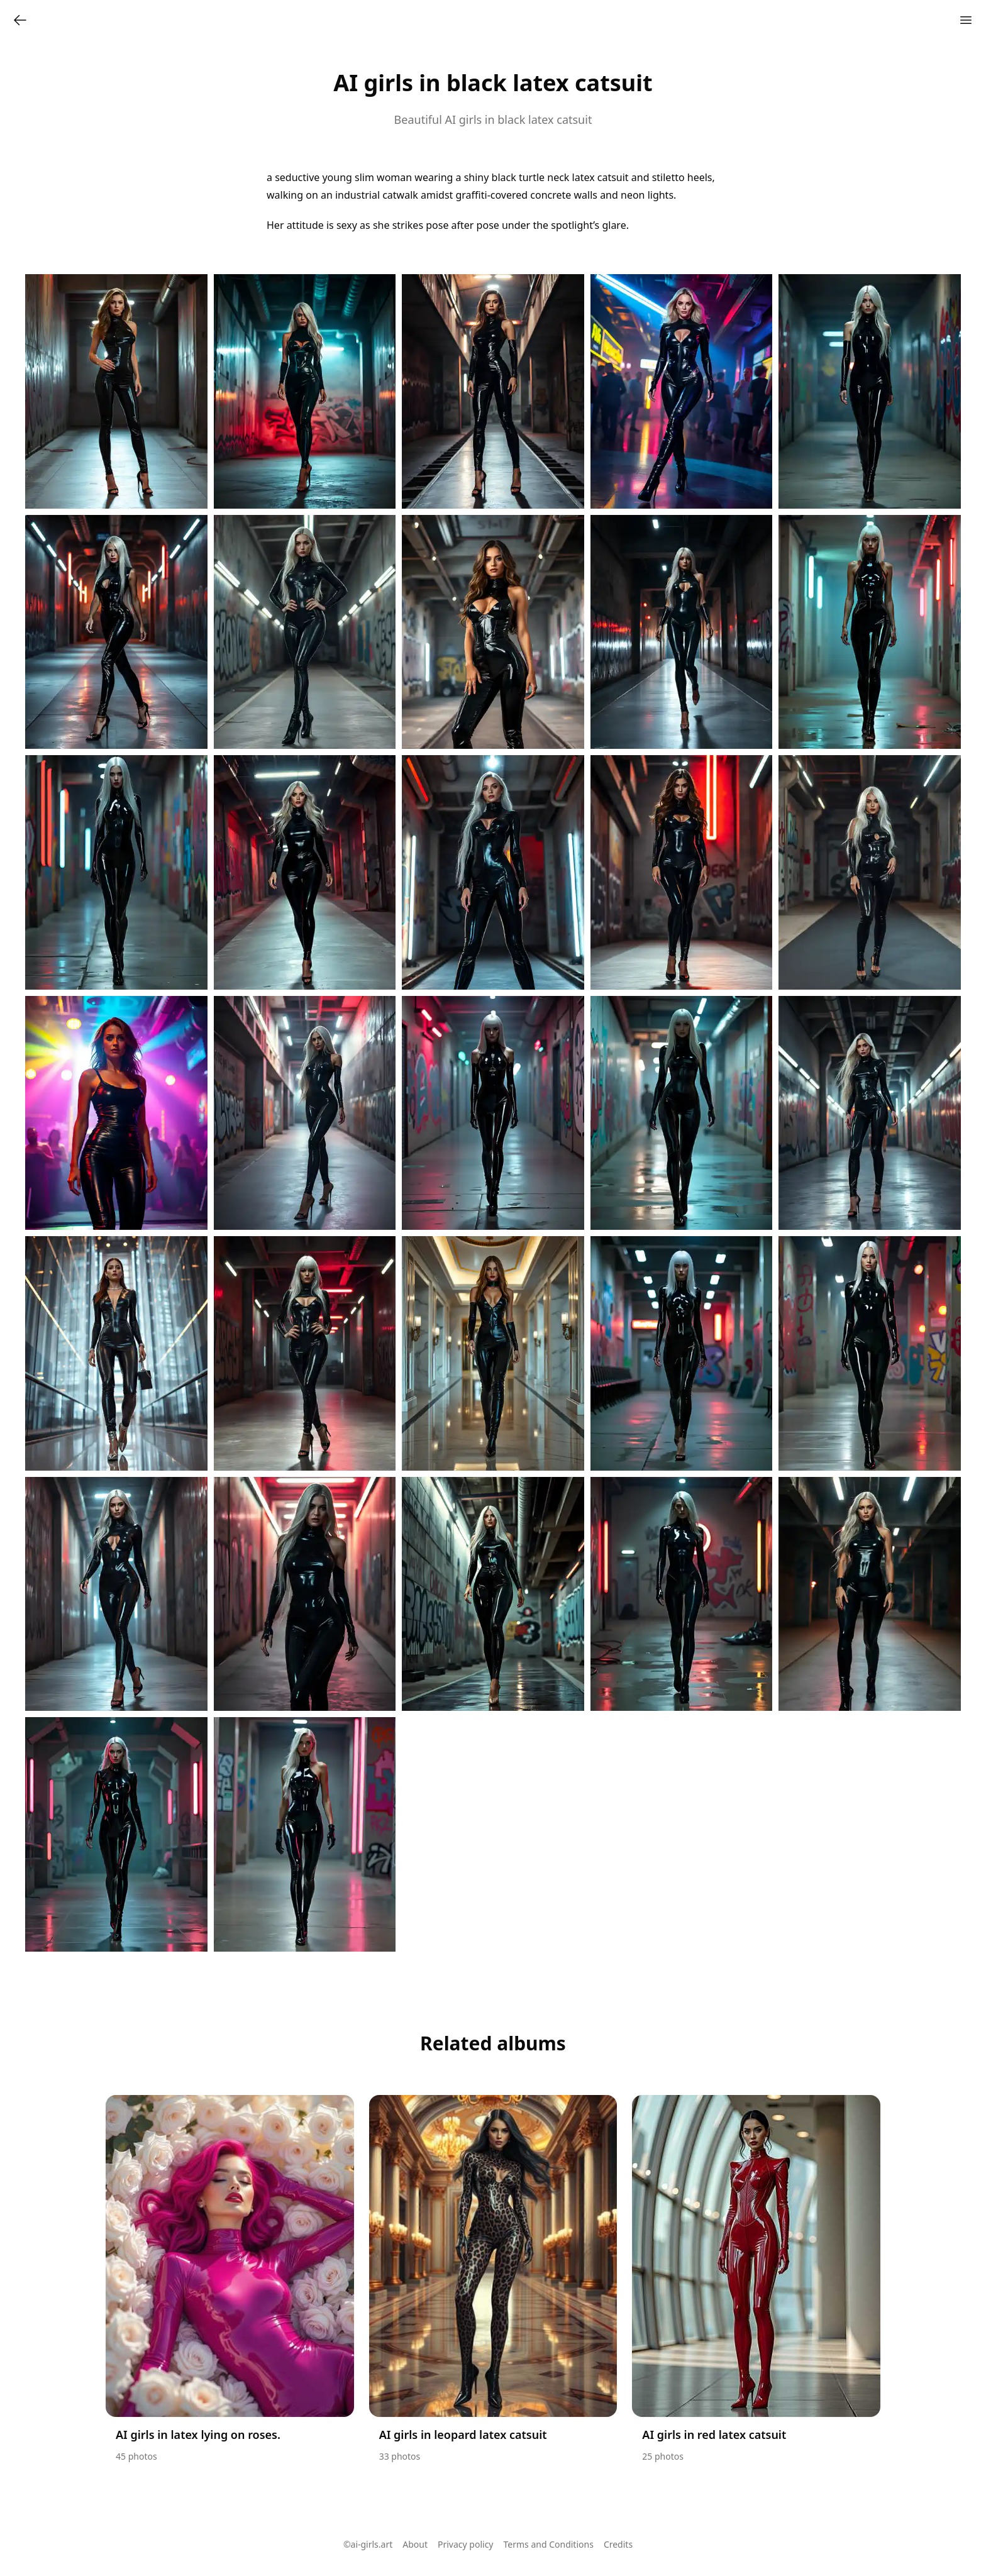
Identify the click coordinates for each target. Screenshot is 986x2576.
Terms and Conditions (549, 2544)
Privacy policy (466, 2544)
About (415, 2544)
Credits (618, 2544)
